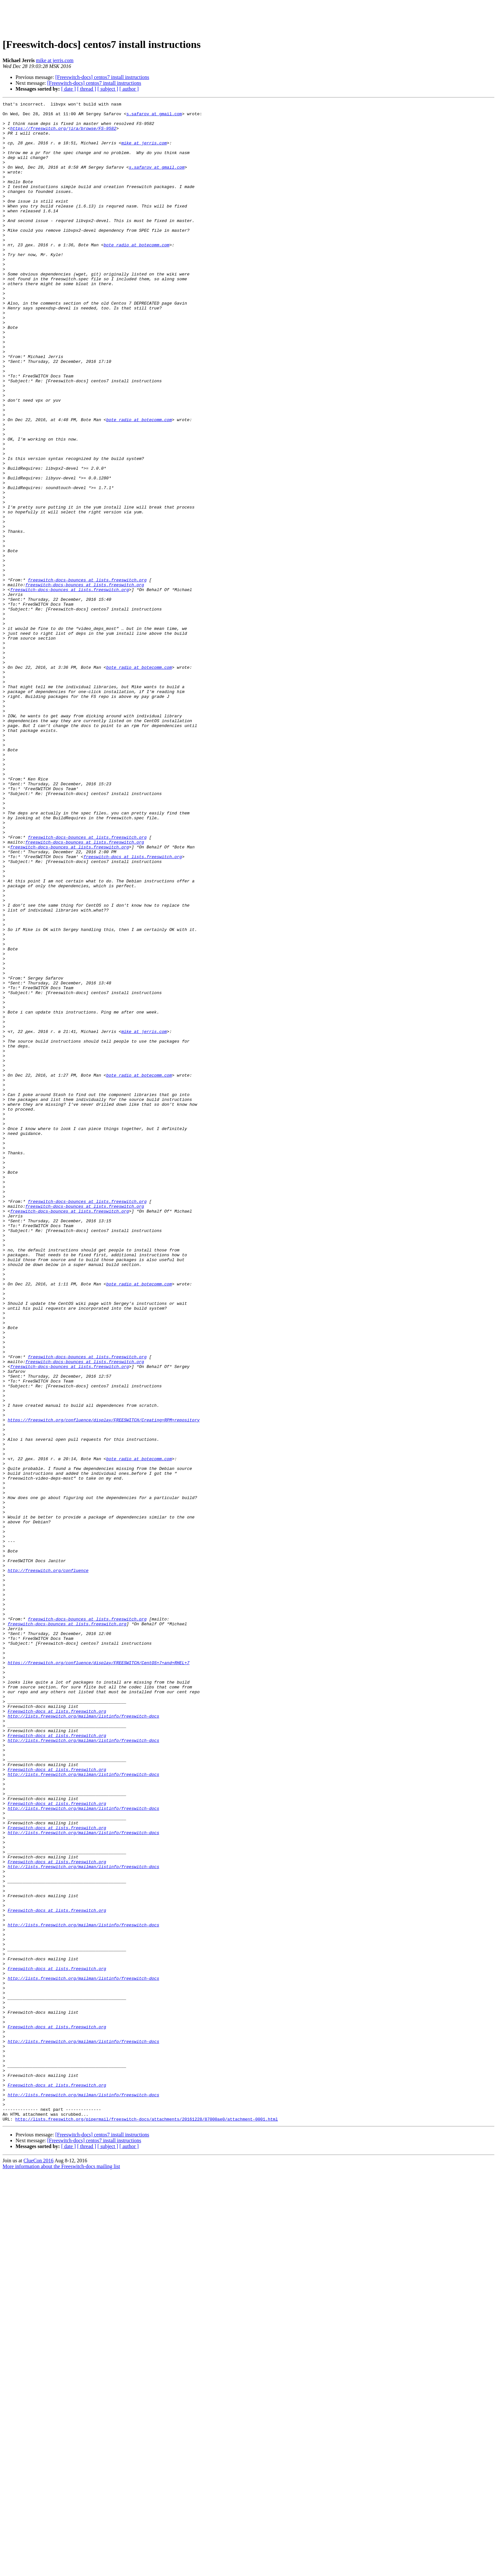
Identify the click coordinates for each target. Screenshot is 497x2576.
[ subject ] (107, 89)
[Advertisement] (249, 17)
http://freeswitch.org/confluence (48, 1864)
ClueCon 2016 (38, 2564)
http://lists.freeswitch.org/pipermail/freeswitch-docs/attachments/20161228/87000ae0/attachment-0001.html (146, 2523)
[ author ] (129, 89)
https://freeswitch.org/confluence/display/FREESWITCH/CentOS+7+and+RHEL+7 (99, 1975)
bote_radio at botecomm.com (136, 274)
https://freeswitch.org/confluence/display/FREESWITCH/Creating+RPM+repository (104, 1684)
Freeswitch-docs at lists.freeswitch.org (57, 2033)
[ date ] (68, 89)
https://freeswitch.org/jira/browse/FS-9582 (63, 134)
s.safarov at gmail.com (154, 116)
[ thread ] (86, 89)
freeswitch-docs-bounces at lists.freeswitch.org (87, 676)
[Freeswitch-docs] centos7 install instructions (102, 77)
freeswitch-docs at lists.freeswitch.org (133, 1008)
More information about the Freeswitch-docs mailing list (61, 2570)
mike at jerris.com (54, 60)
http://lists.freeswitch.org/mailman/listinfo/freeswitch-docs (83, 2039)
